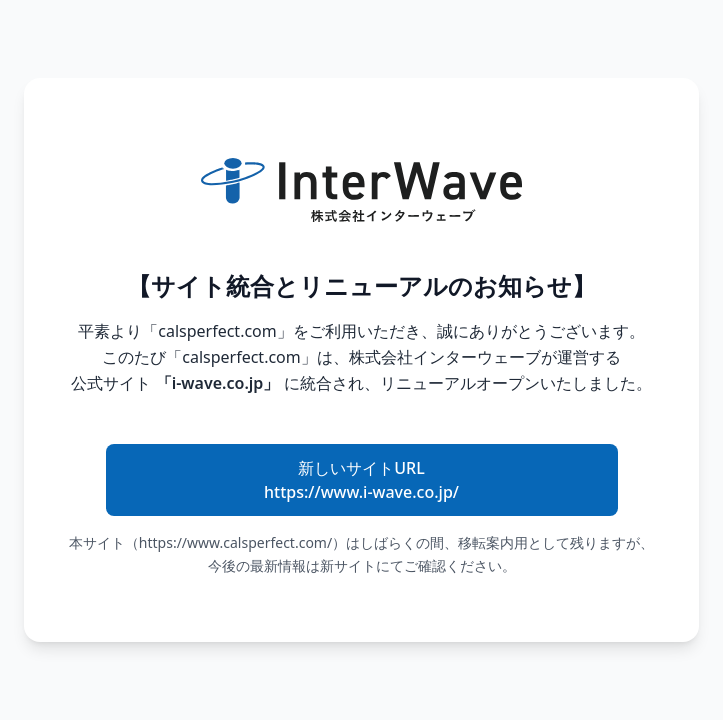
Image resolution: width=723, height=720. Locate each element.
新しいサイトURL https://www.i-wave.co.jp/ (361, 480)
